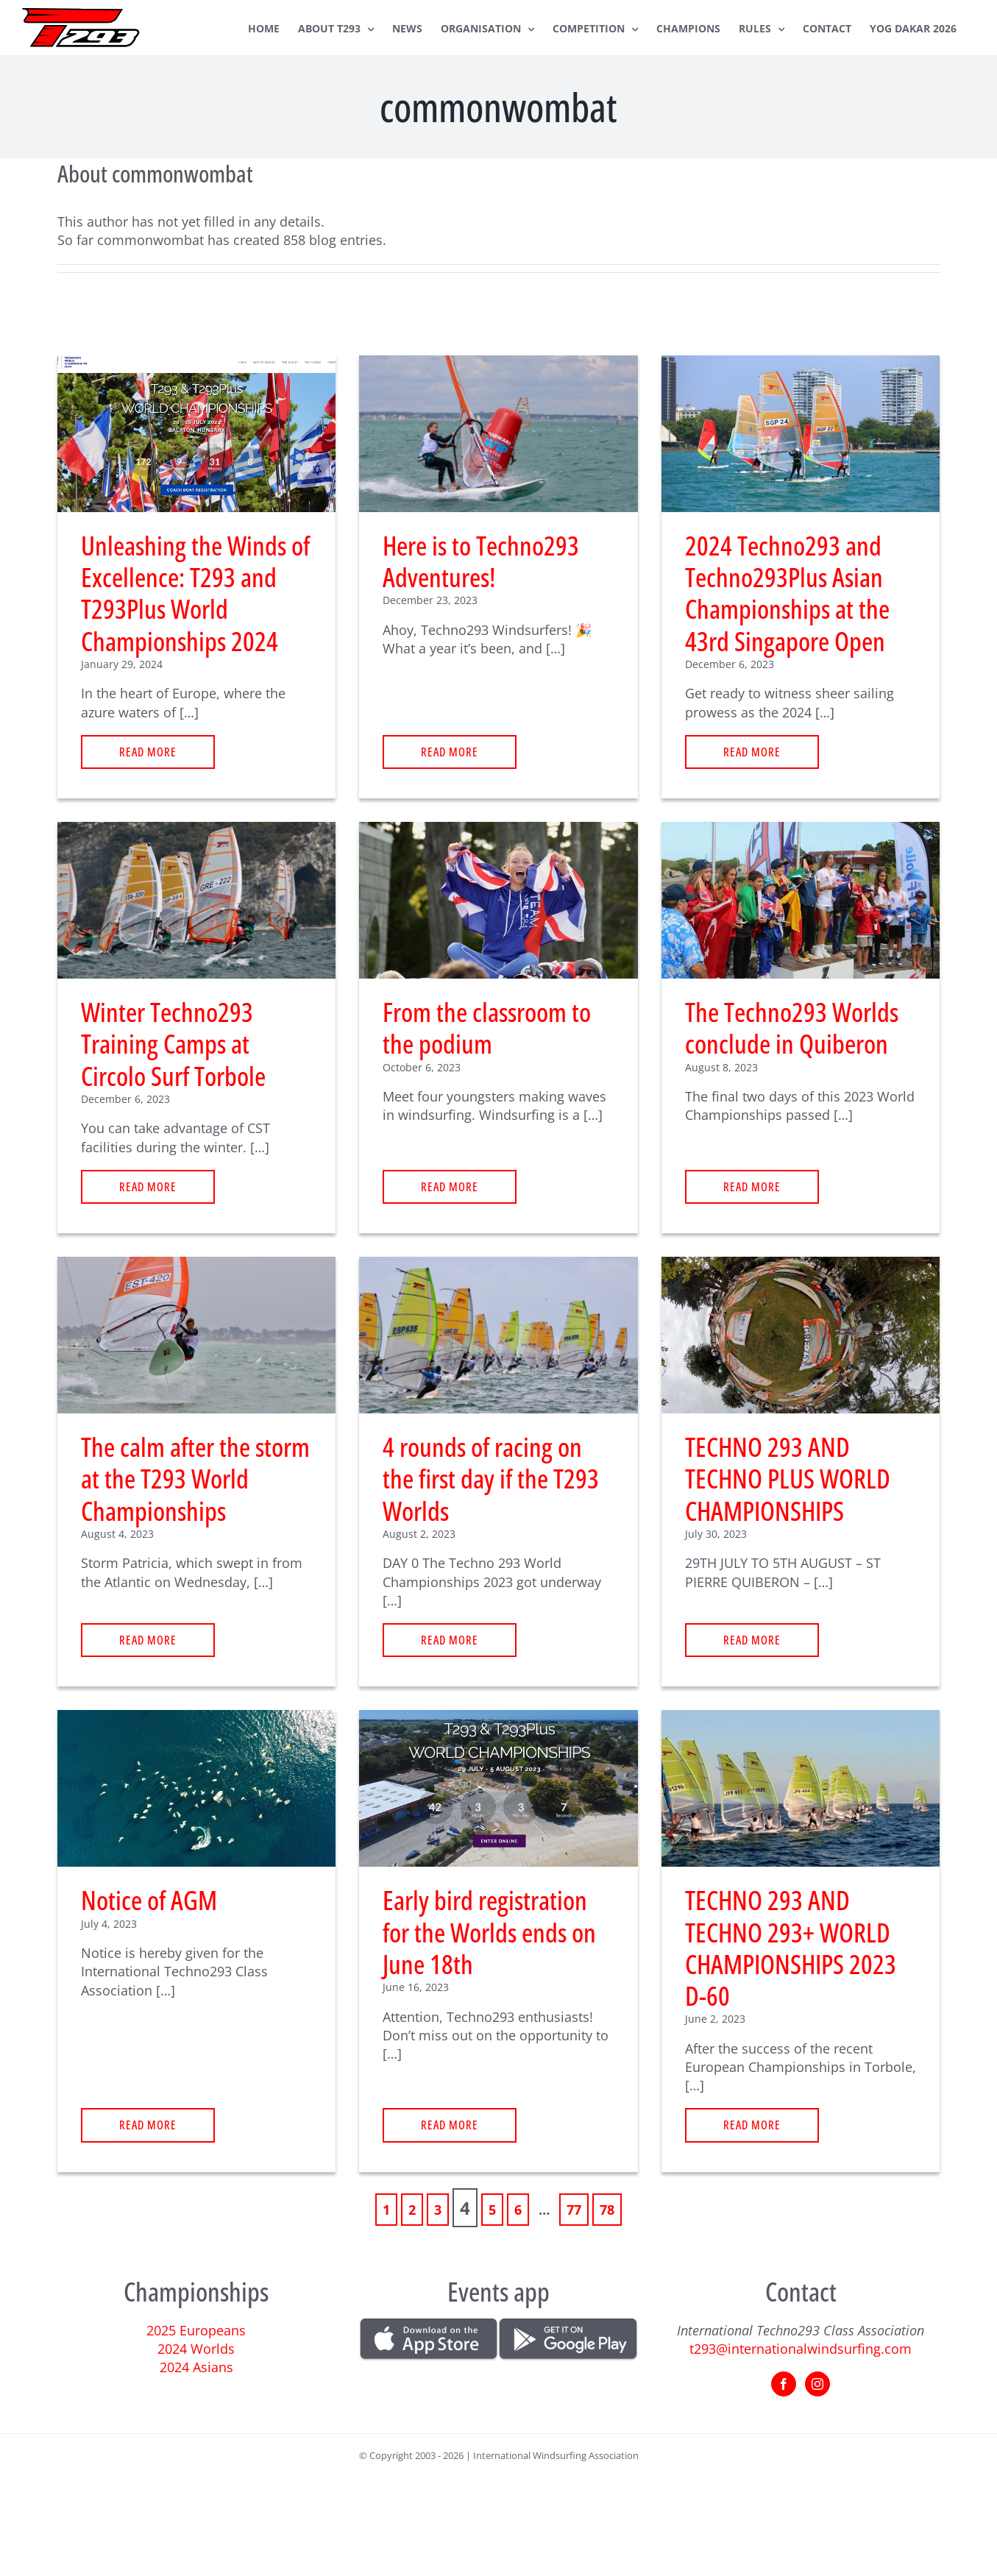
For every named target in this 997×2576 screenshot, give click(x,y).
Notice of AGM (149, 1900)
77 (574, 2209)
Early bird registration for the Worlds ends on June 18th (489, 1931)
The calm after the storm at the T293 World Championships (195, 1478)
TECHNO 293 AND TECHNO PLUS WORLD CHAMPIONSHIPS (787, 1478)
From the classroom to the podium (487, 1028)
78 (607, 2209)
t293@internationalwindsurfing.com (800, 2348)
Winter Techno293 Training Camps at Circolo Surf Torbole (173, 1043)
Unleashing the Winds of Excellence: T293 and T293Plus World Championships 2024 (195, 593)
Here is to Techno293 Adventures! (481, 561)
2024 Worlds (196, 2348)
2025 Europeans (196, 2330)
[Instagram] (817, 2383)
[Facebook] (783, 2383)
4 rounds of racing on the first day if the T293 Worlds (491, 1478)
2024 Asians (196, 2367)
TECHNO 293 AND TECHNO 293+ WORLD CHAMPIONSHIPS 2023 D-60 (790, 1948)
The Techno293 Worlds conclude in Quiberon (791, 1028)
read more (148, 752)
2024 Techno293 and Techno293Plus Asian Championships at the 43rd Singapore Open (787, 593)
